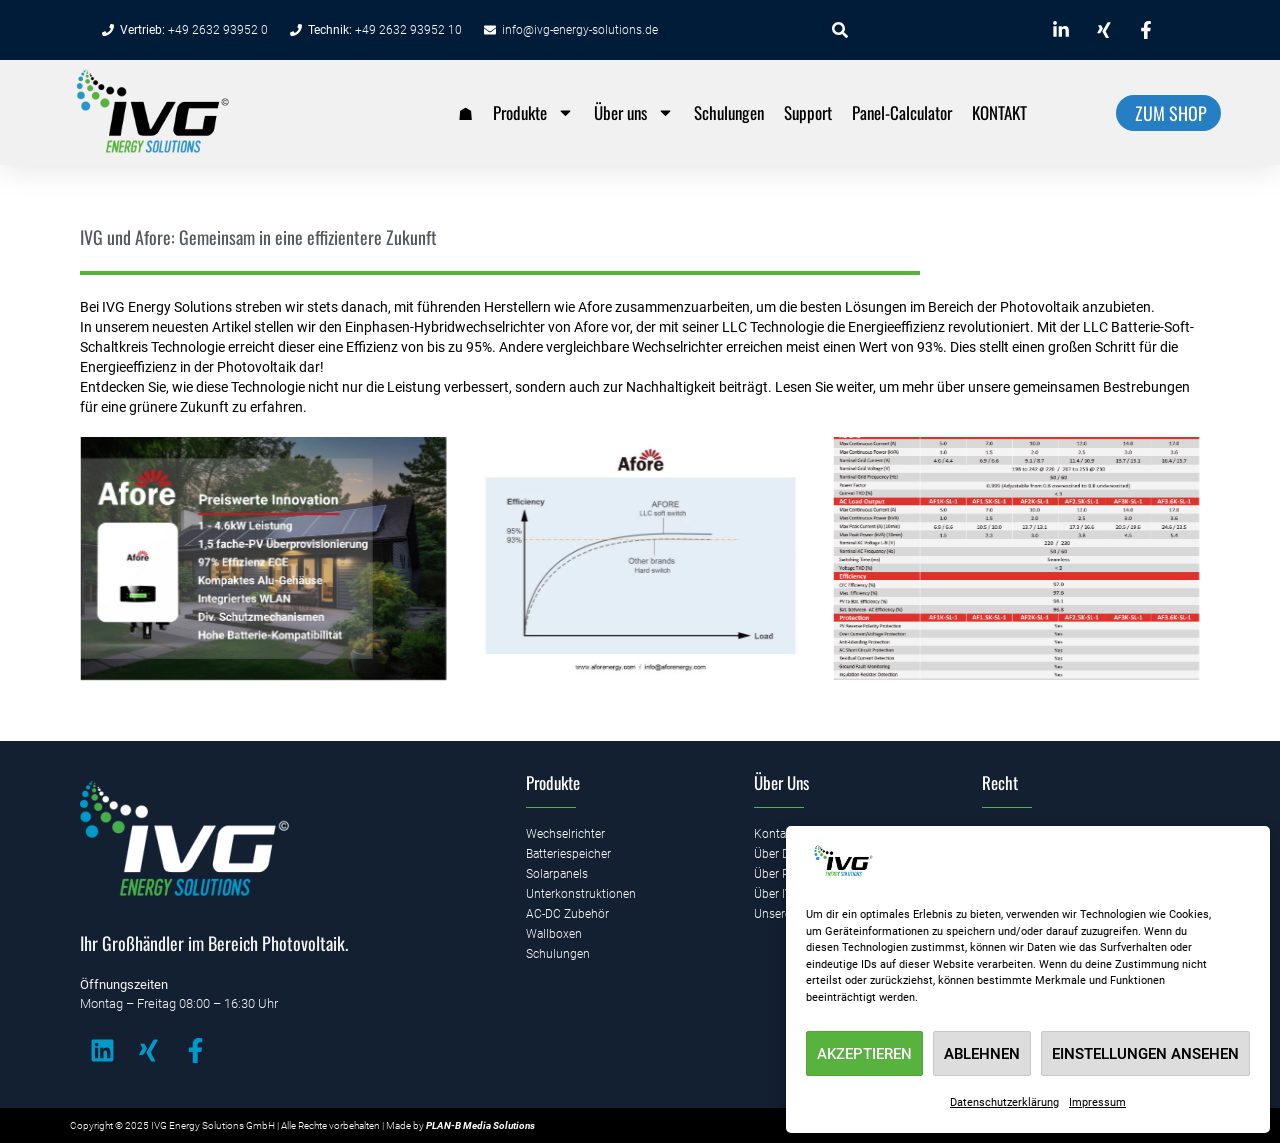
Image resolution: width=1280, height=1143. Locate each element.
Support (808, 112)
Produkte (533, 112)
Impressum (1097, 1102)
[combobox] (926, 30)
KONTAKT (999, 112)
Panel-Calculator (902, 112)
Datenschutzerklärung (1004, 1102)
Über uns (634, 112)
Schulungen (729, 112)
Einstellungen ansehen (1145, 1054)
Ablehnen (982, 1054)
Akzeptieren (864, 1054)
